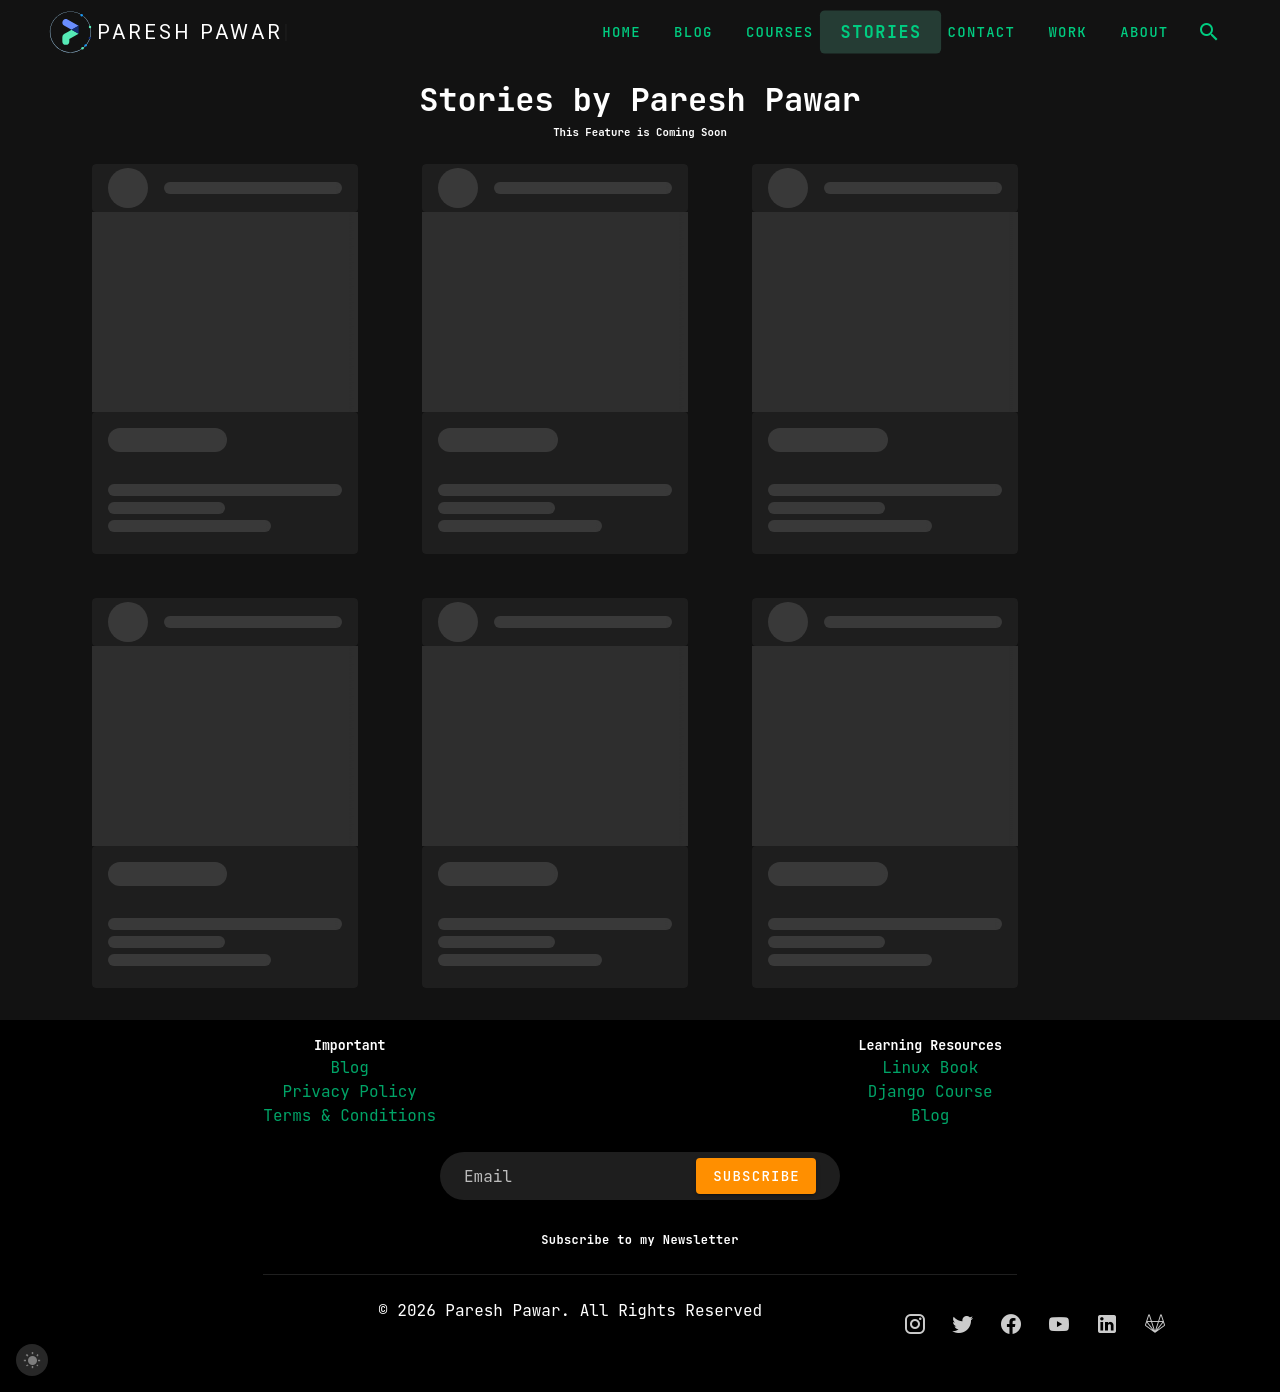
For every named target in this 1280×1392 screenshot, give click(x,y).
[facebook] (1011, 1323)
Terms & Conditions (349, 1115)
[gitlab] (1155, 1323)
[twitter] (963, 1323)
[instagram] (915, 1323)
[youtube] (1059, 1323)
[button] (1209, 32)
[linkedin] (1107, 1323)
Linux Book (930, 1067)
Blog (350, 1067)
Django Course (930, 1091)
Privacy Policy (350, 1091)
